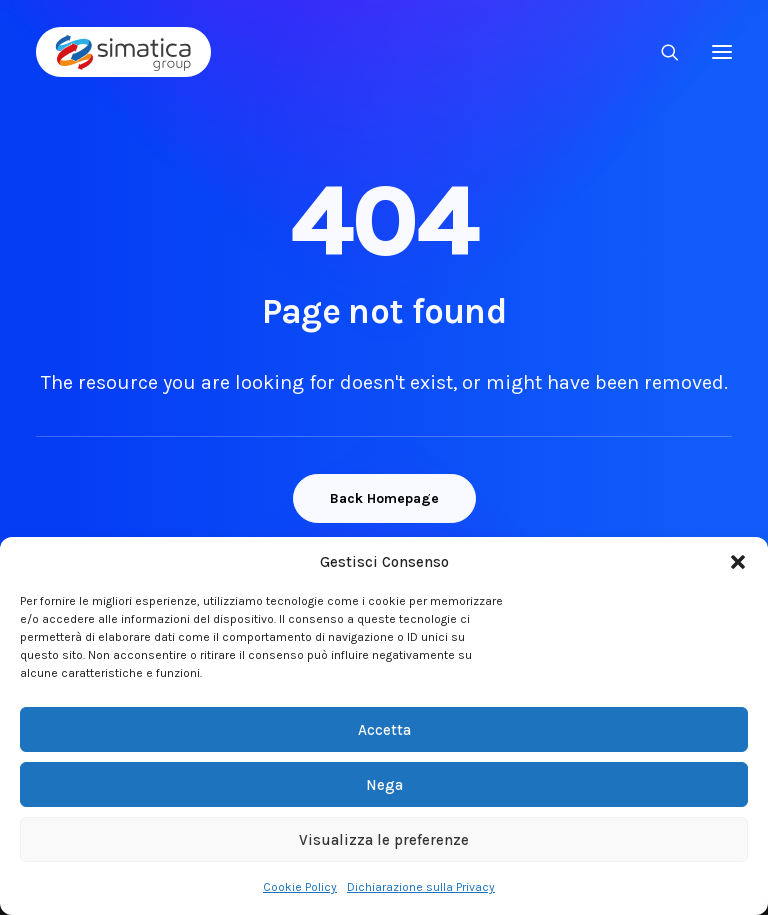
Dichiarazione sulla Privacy (421, 887)
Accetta (384, 730)
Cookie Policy (300, 887)
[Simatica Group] (123, 52)
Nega (384, 785)
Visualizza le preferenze (384, 840)
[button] (738, 562)
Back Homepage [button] (384, 498)
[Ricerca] (661, 52)
